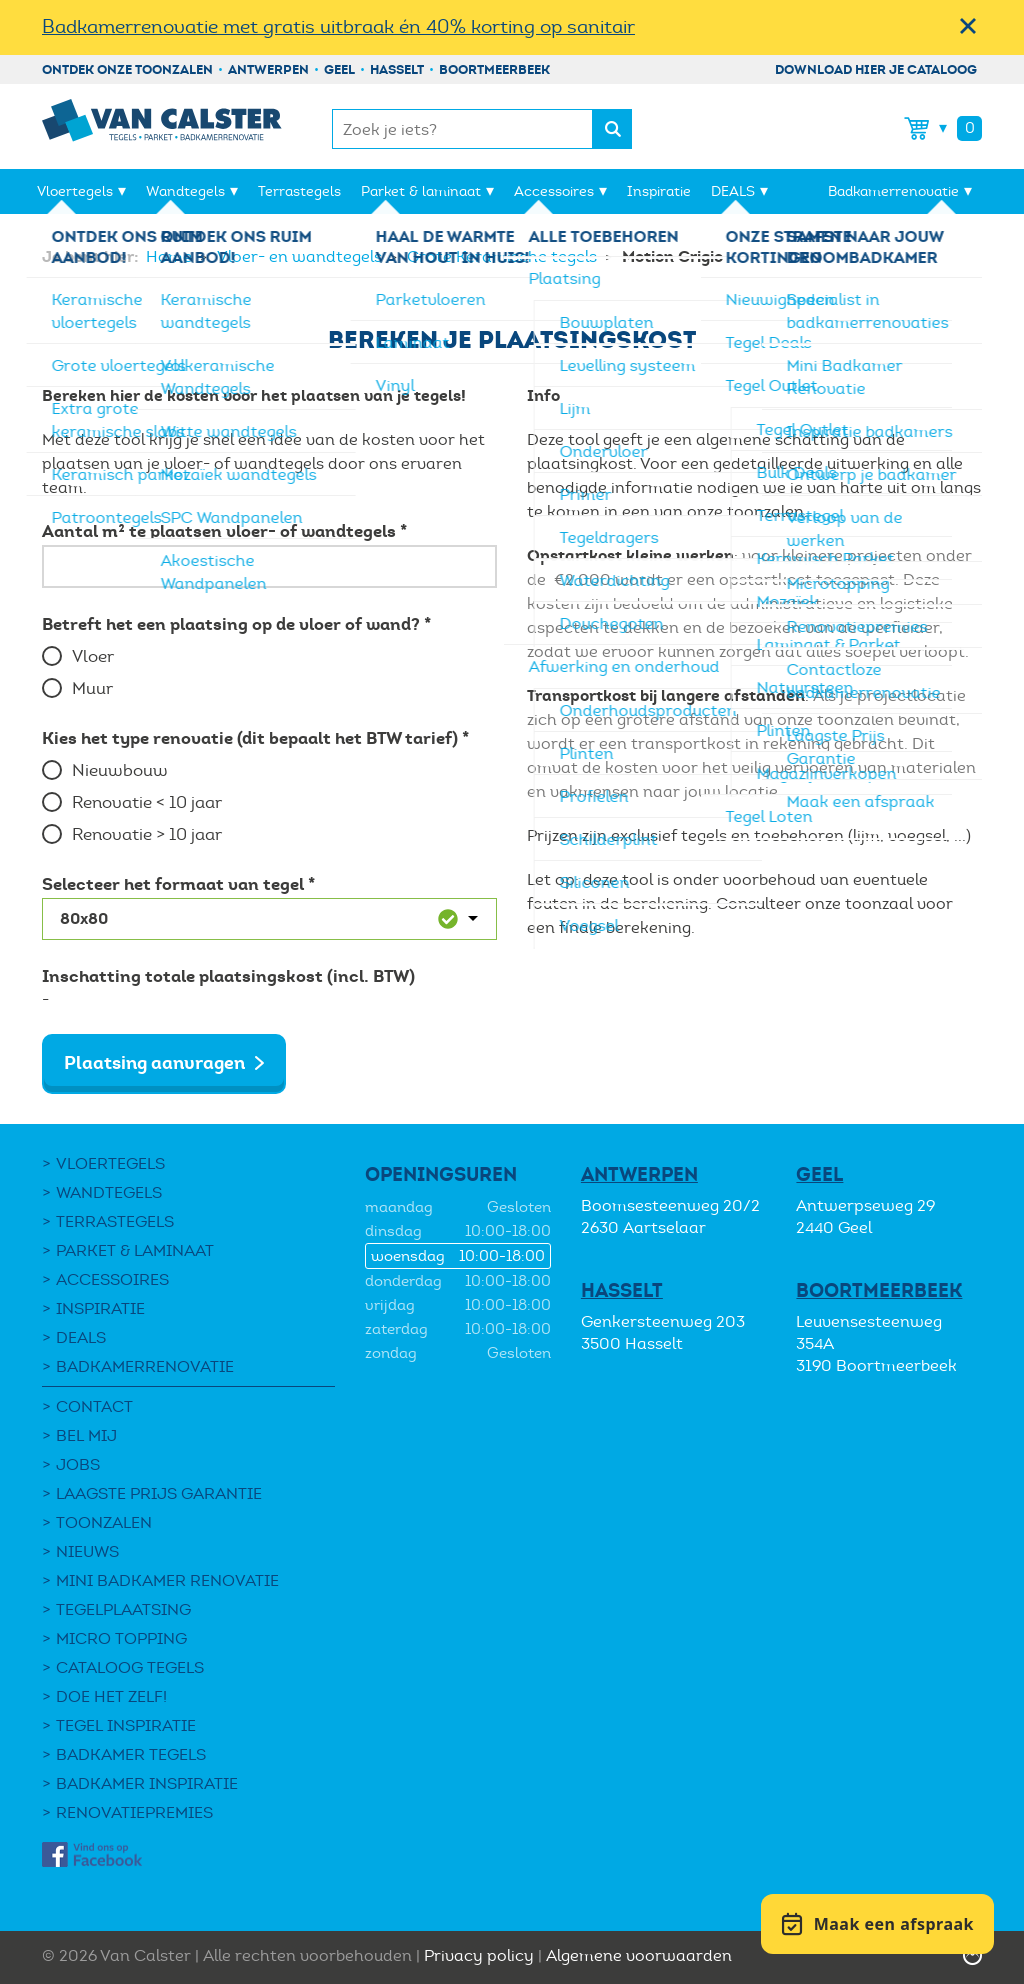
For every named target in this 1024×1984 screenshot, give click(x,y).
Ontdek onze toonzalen (127, 69)
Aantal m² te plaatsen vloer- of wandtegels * (224, 531)
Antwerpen (268, 69)
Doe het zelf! (111, 1696)
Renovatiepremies (134, 1812)
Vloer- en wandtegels (301, 256)
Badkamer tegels (131, 1754)
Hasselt (397, 69)
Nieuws (87, 1551)
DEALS (733, 191)
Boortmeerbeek (494, 69)
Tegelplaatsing (123, 1609)
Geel (339, 69)
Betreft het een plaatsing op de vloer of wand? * (236, 624)
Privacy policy (479, 1955)
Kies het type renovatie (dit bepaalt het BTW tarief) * (255, 738)
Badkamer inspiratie (147, 1783)
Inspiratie (659, 191)
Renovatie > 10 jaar (147, 834)
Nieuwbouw (120, 770)
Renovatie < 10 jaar (147, 802)
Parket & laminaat (421, 191)
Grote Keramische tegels (504, 256)
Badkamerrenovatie (893, 191)
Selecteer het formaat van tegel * (178, 884)
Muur (92, 688)
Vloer (93, 656)
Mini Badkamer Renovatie (167, 1580)
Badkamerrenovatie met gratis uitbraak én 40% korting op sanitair (338, 26)
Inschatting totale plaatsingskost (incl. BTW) (228, 976)
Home (171, 256)
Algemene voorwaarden (639, 1955)
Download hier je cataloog (876, 69)
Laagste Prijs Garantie (159, 1493)
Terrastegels (299, 191)
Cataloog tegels (130, 1667)
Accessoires (554, 191)
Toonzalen (104, 1522)
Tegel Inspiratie (126, 1725)
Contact (94, 1406)
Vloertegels (75, 191)
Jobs (78, 1464)
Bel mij (86, 1435)
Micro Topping (121, 1638)
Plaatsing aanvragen (154, 1062)
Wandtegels (185, 191)
